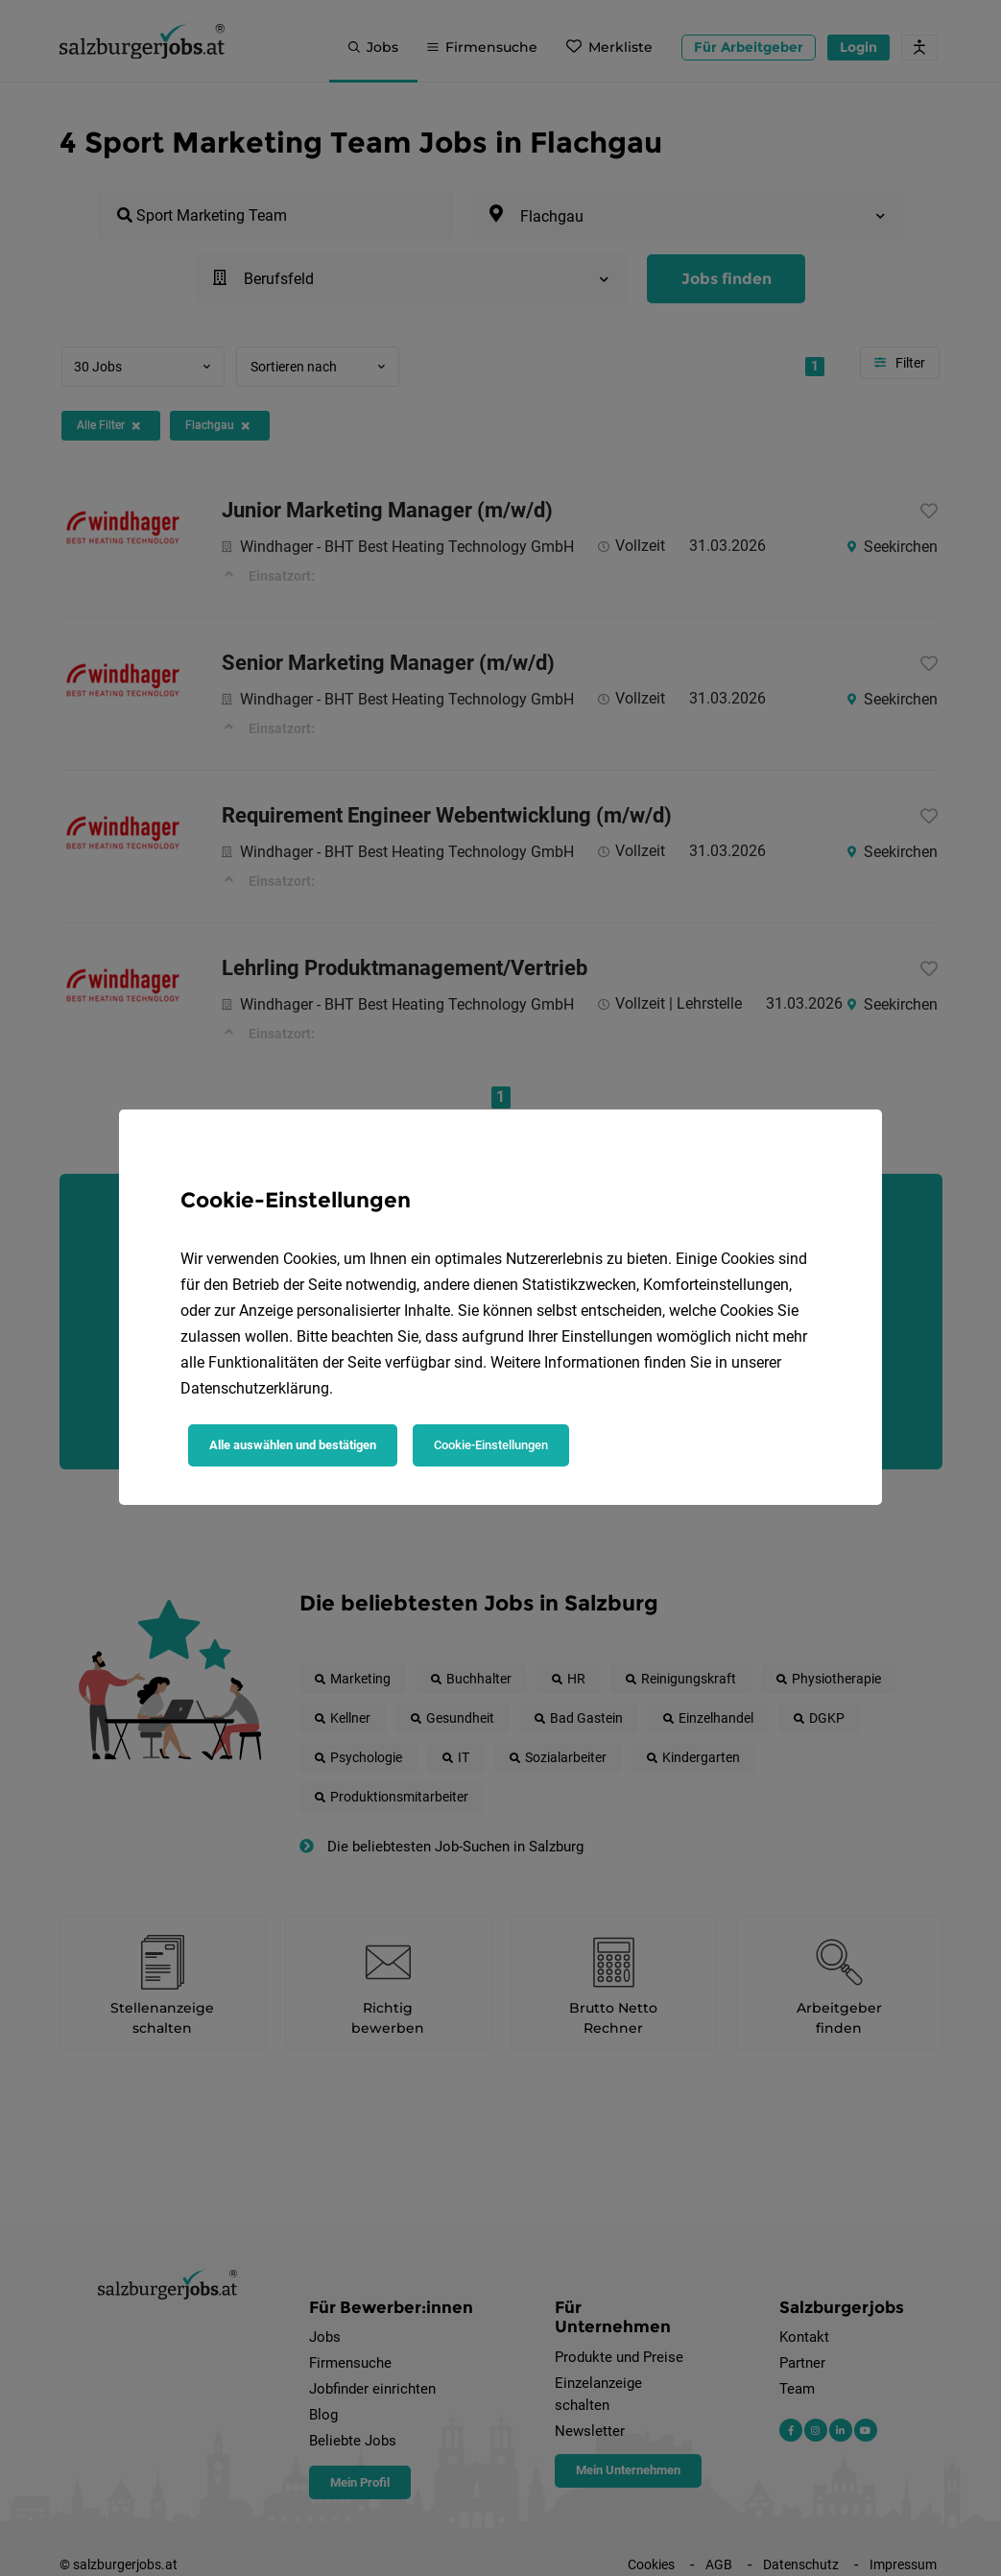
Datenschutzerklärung (254, 1388)
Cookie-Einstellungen (491, 1445)
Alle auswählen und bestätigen (292, 1445)
